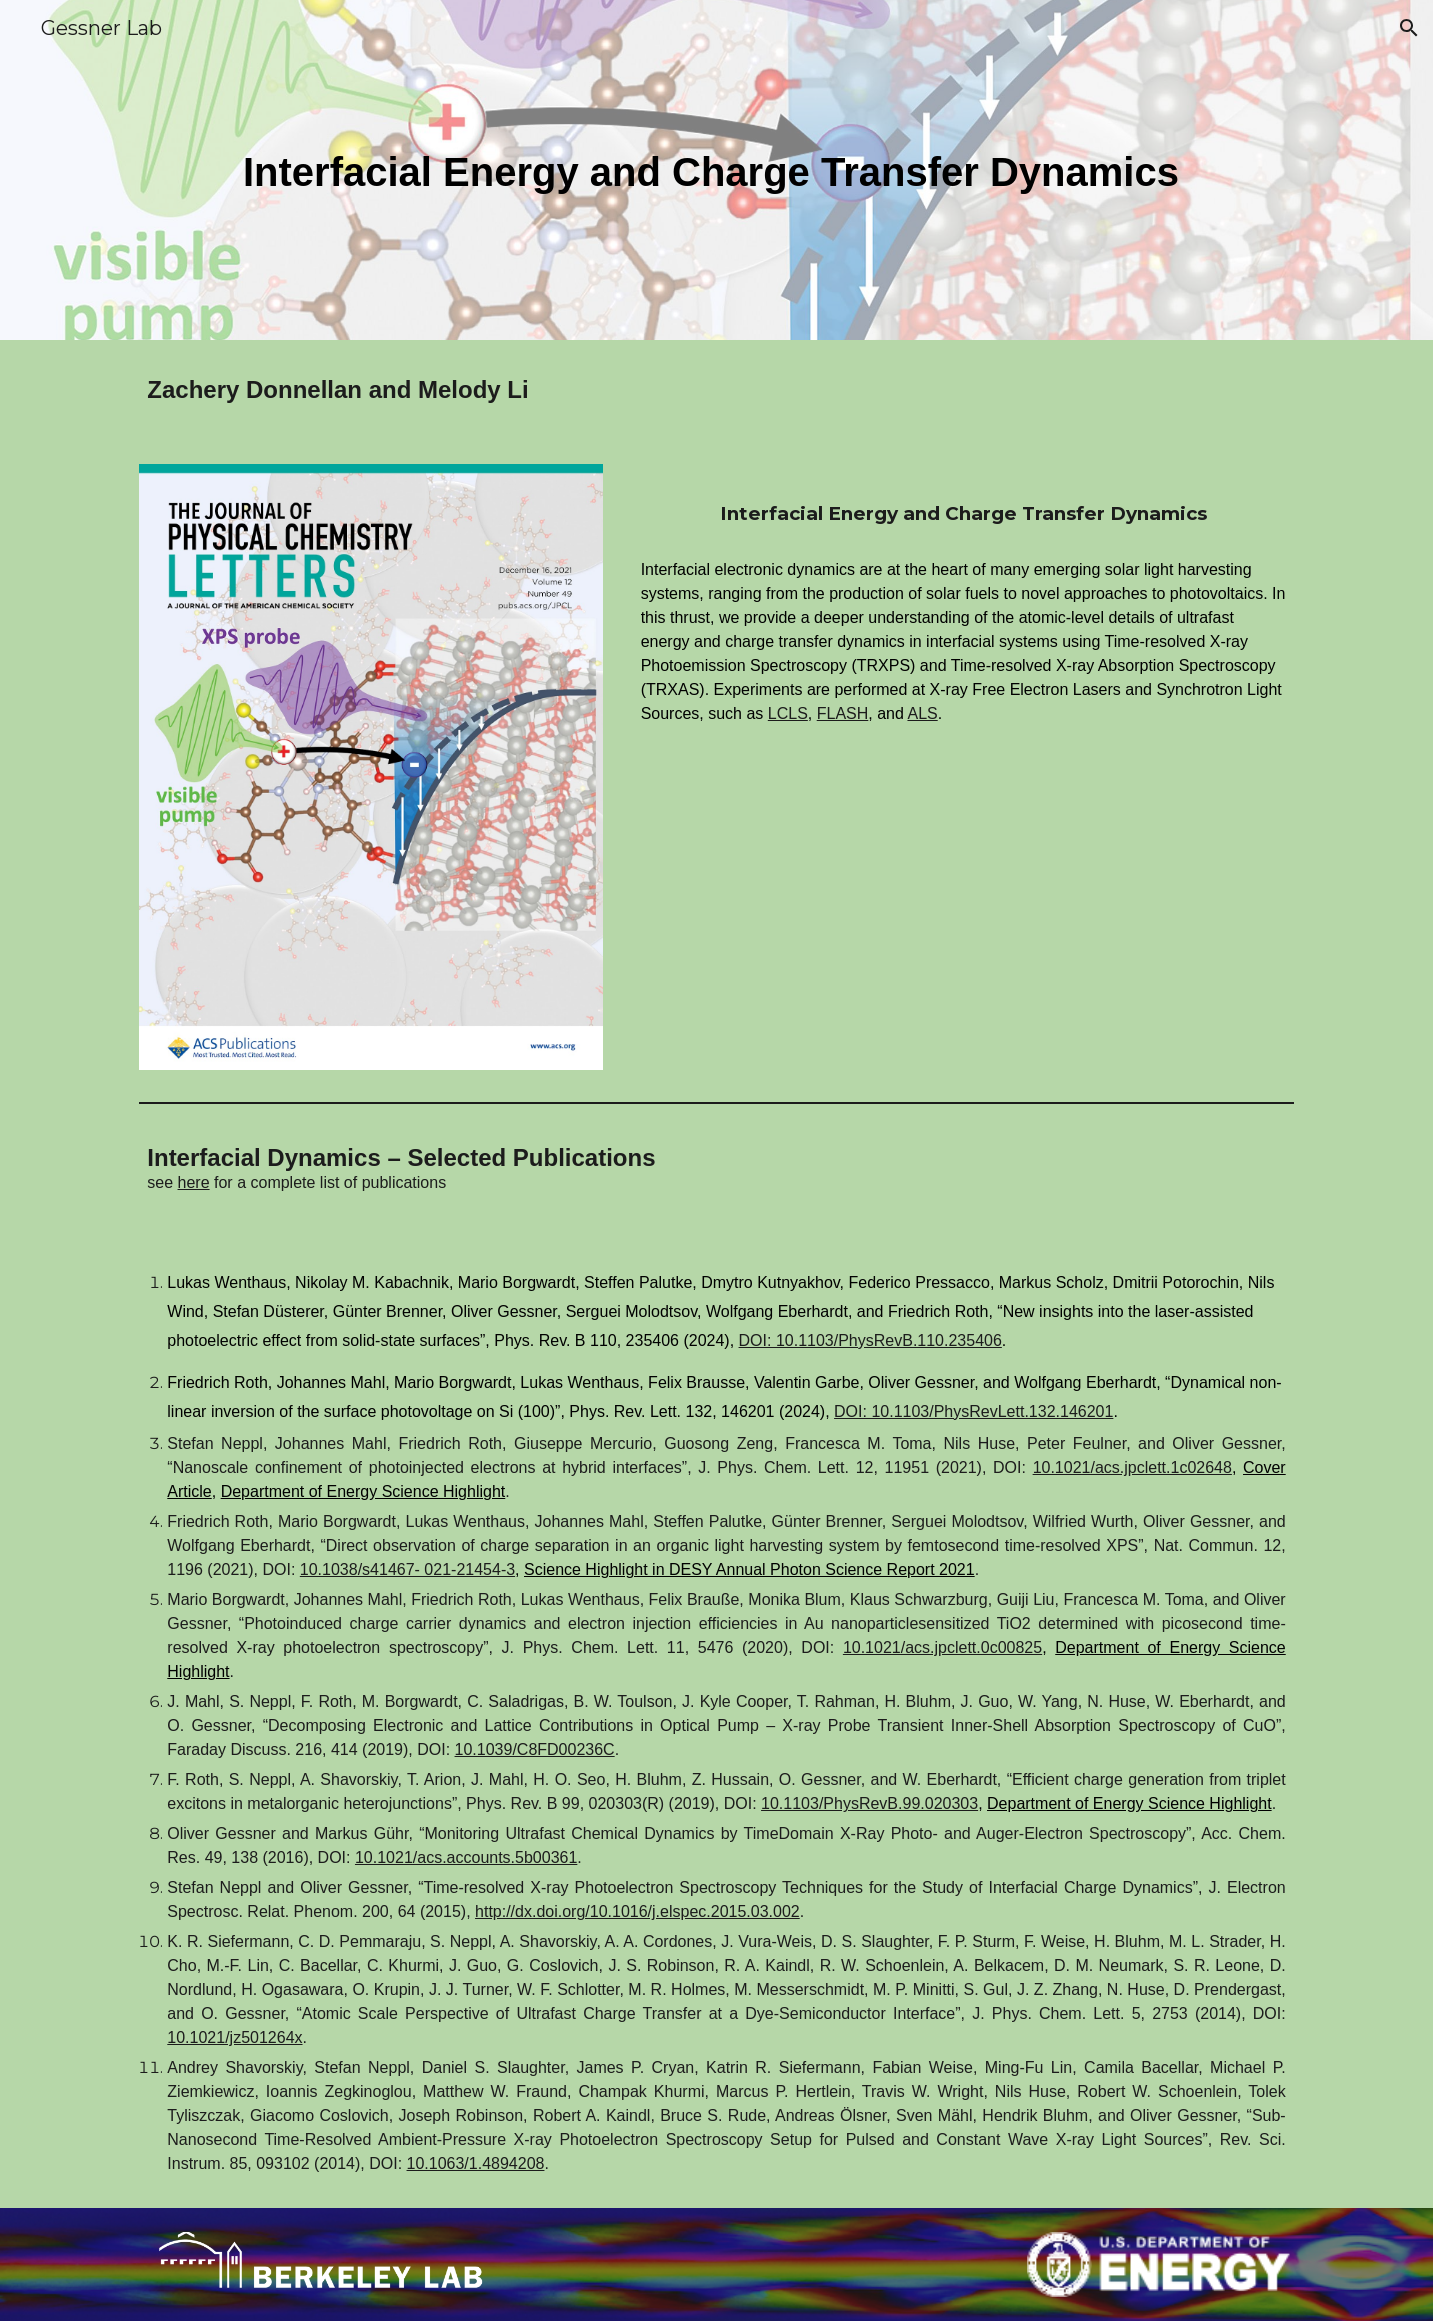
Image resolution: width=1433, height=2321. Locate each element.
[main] (716, 170)
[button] (1409, 28)
